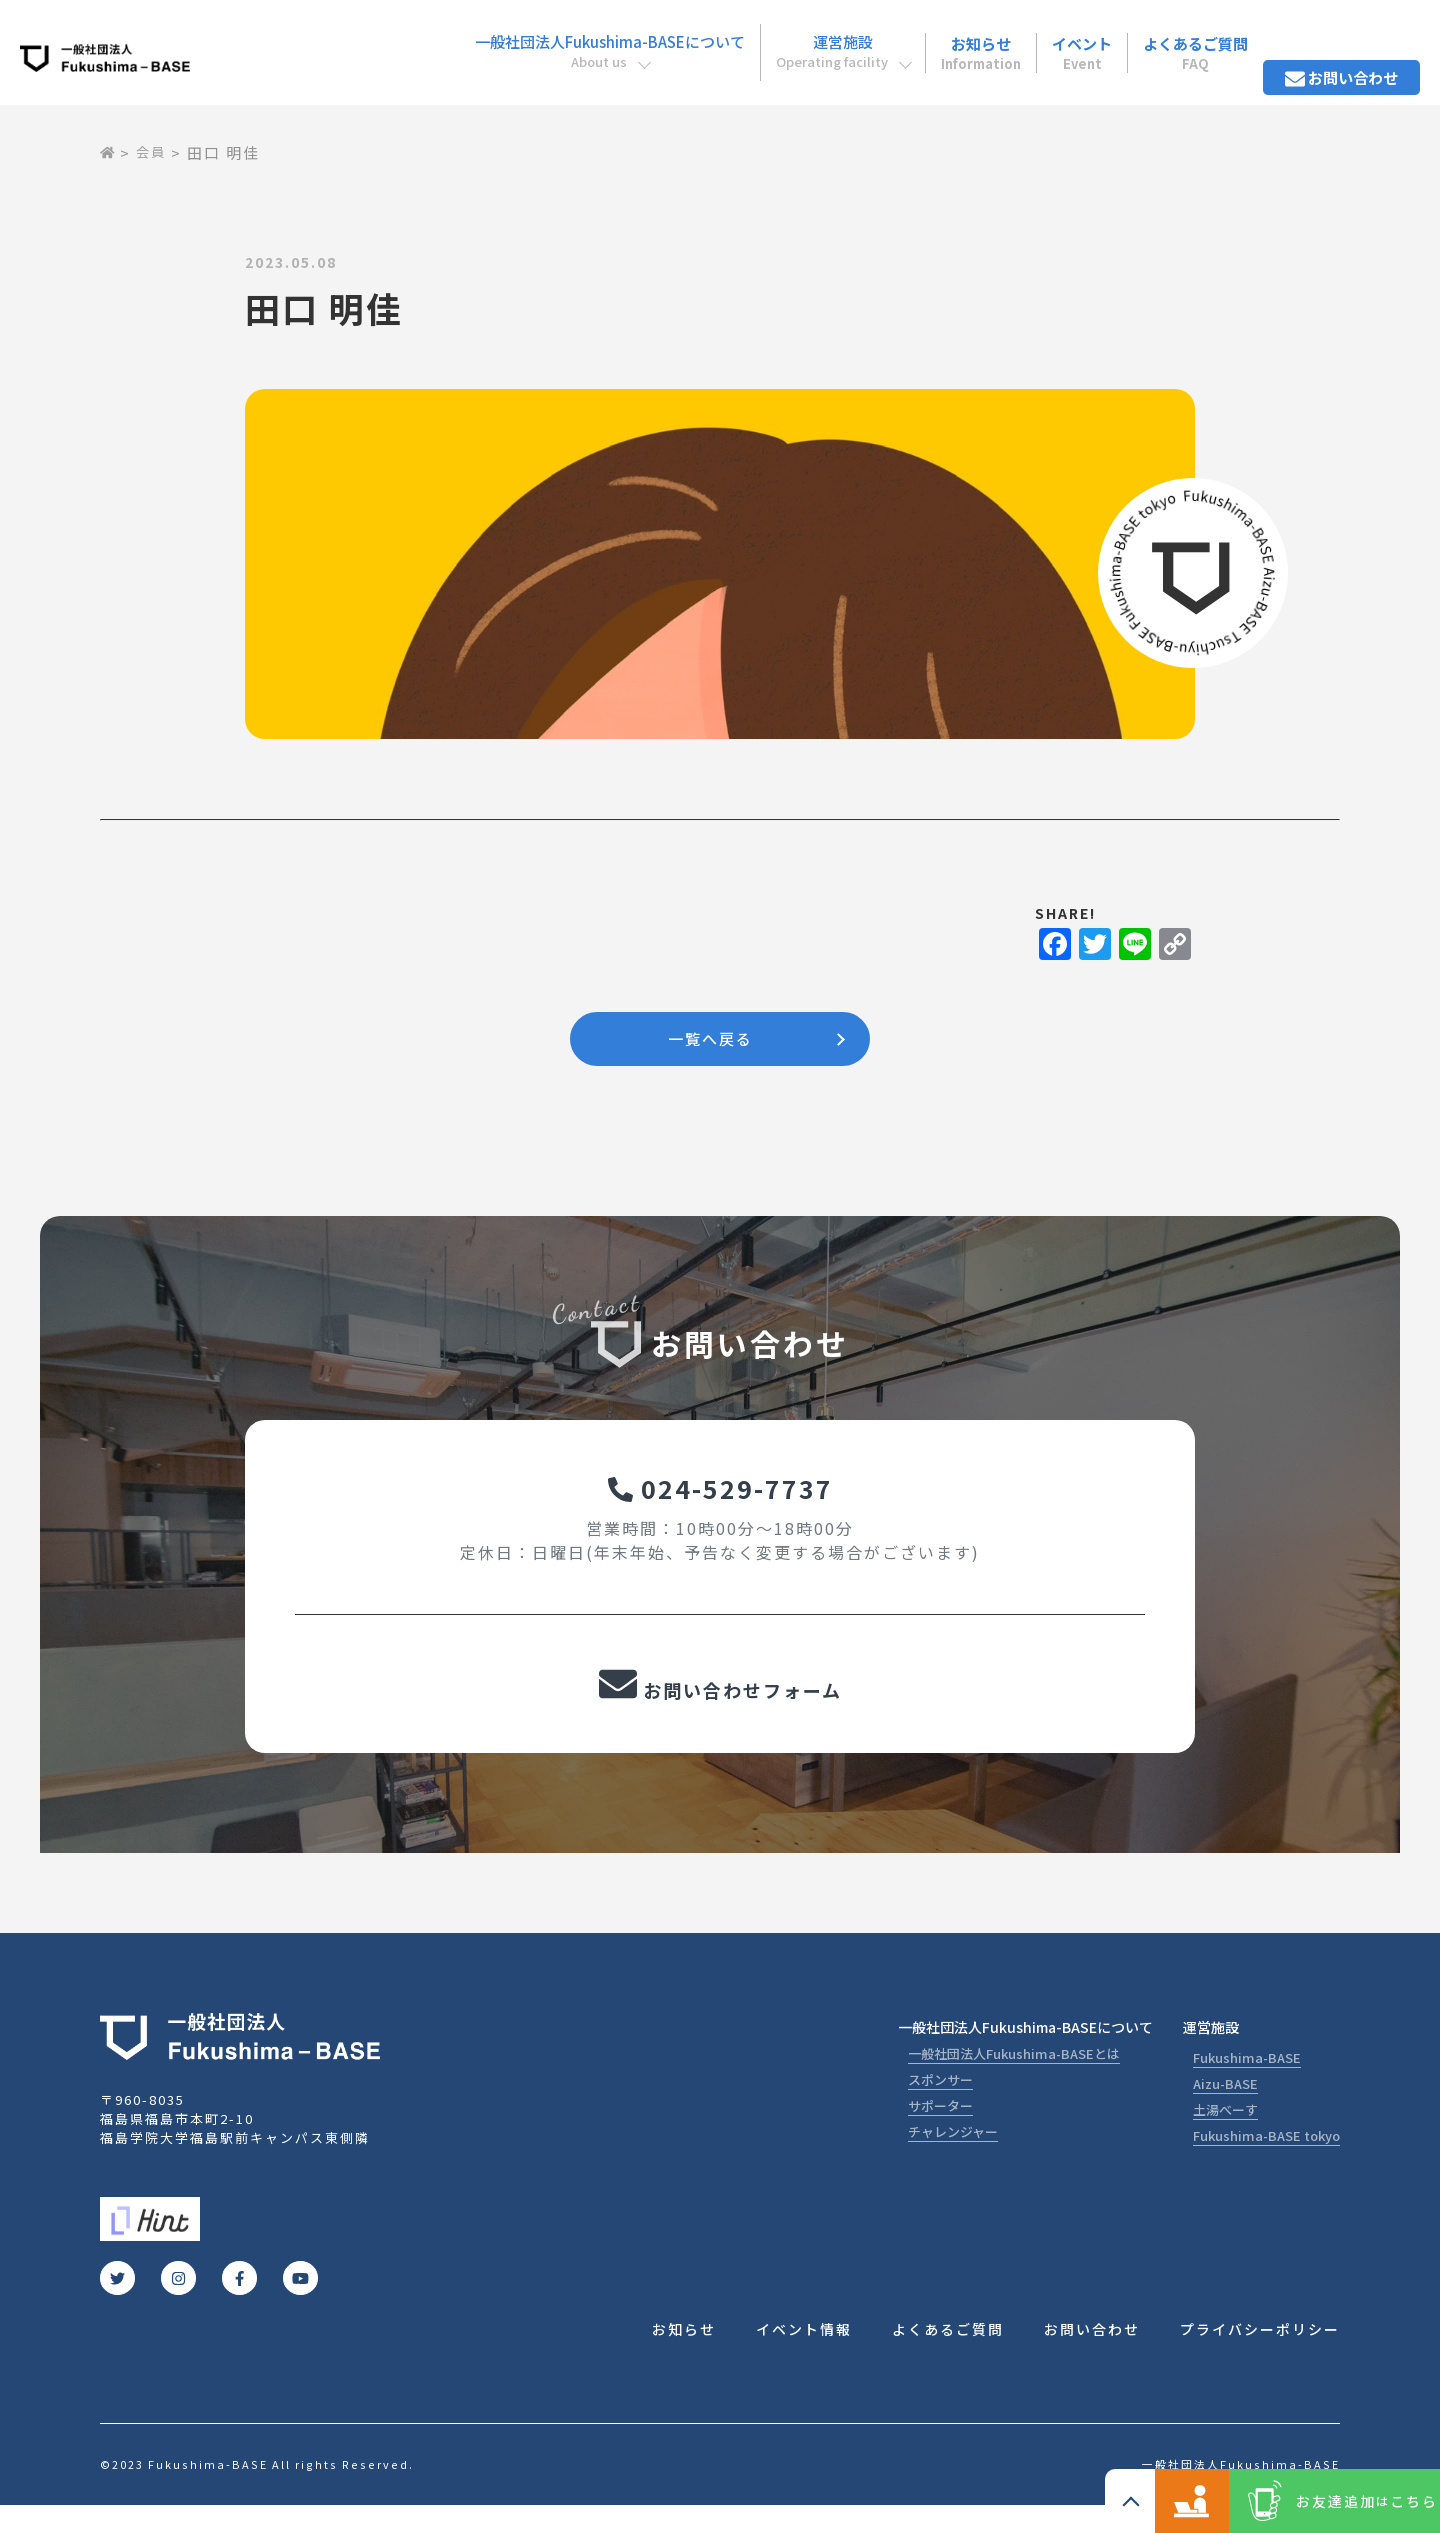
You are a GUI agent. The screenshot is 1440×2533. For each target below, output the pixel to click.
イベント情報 (804, 2356)
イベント (1065, 39)
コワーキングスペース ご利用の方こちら (1110, 2501)
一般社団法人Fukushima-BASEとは (1014, 2078)
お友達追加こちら (1339, 2501)
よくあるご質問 (1184, 39)
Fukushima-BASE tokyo (1266, 2160)
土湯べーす (1225, 2134)
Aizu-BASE (1225, 2108)
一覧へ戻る (710, 1042)
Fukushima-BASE (1247, 2082)
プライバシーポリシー (1260, 2356)
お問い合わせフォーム (720, 1706)
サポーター (940, 2130)
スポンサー (940, 2104)
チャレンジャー (953, 2156)
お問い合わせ (1337, 39)
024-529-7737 (720, 1499)
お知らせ (951, 39)
